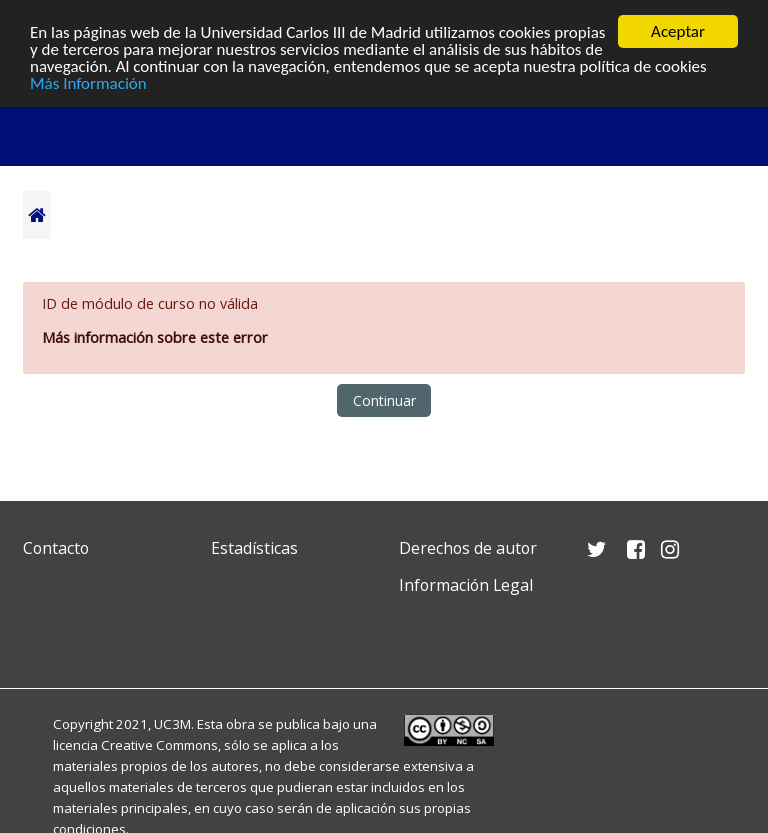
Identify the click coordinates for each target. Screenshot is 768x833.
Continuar (384, 400)
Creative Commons (159, 745)
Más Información (88, 82)
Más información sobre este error (155, 337)
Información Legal (466, 585)
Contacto (56, 548)
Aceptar (678, 31)
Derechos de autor (468, 548)
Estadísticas (254, 548)
